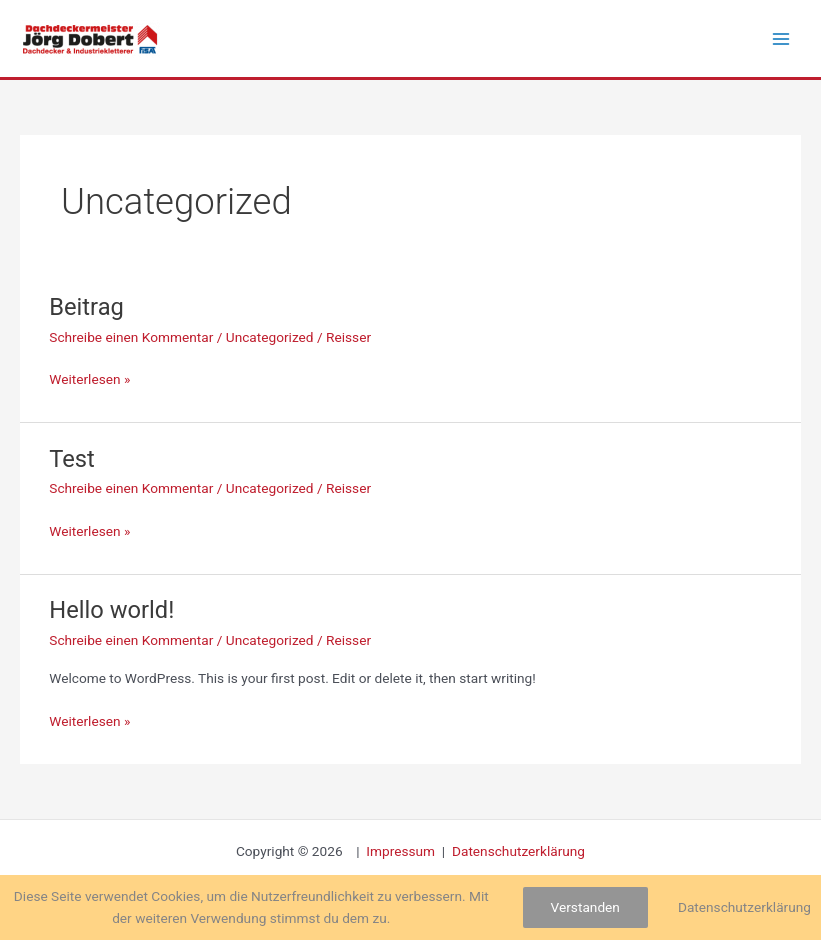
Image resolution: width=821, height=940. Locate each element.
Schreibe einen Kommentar (131, 337)
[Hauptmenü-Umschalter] (781, 38)
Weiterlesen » (89, 377)
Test (72, 459)
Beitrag (86, 307)
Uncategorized (270, 337)
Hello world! (111, 610)
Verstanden (585, 907)
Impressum (402, 851)
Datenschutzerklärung (518, 851)
